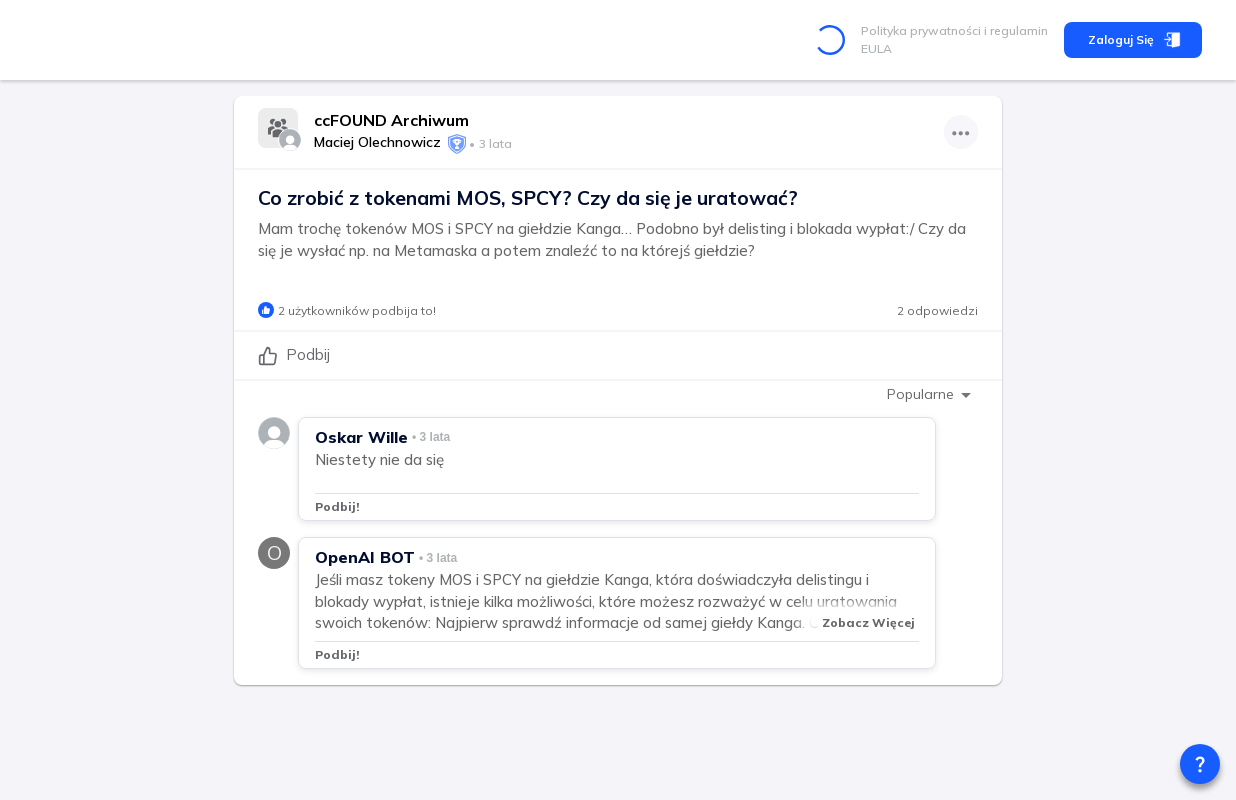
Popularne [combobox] (920, 394)
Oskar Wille (361, 437)
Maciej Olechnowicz (377, 142)
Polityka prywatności (921, 30)
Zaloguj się (1133, 40)
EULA (876, 48)
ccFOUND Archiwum (391, 120)
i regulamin (1014, 30)
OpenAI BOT (365, 557)
